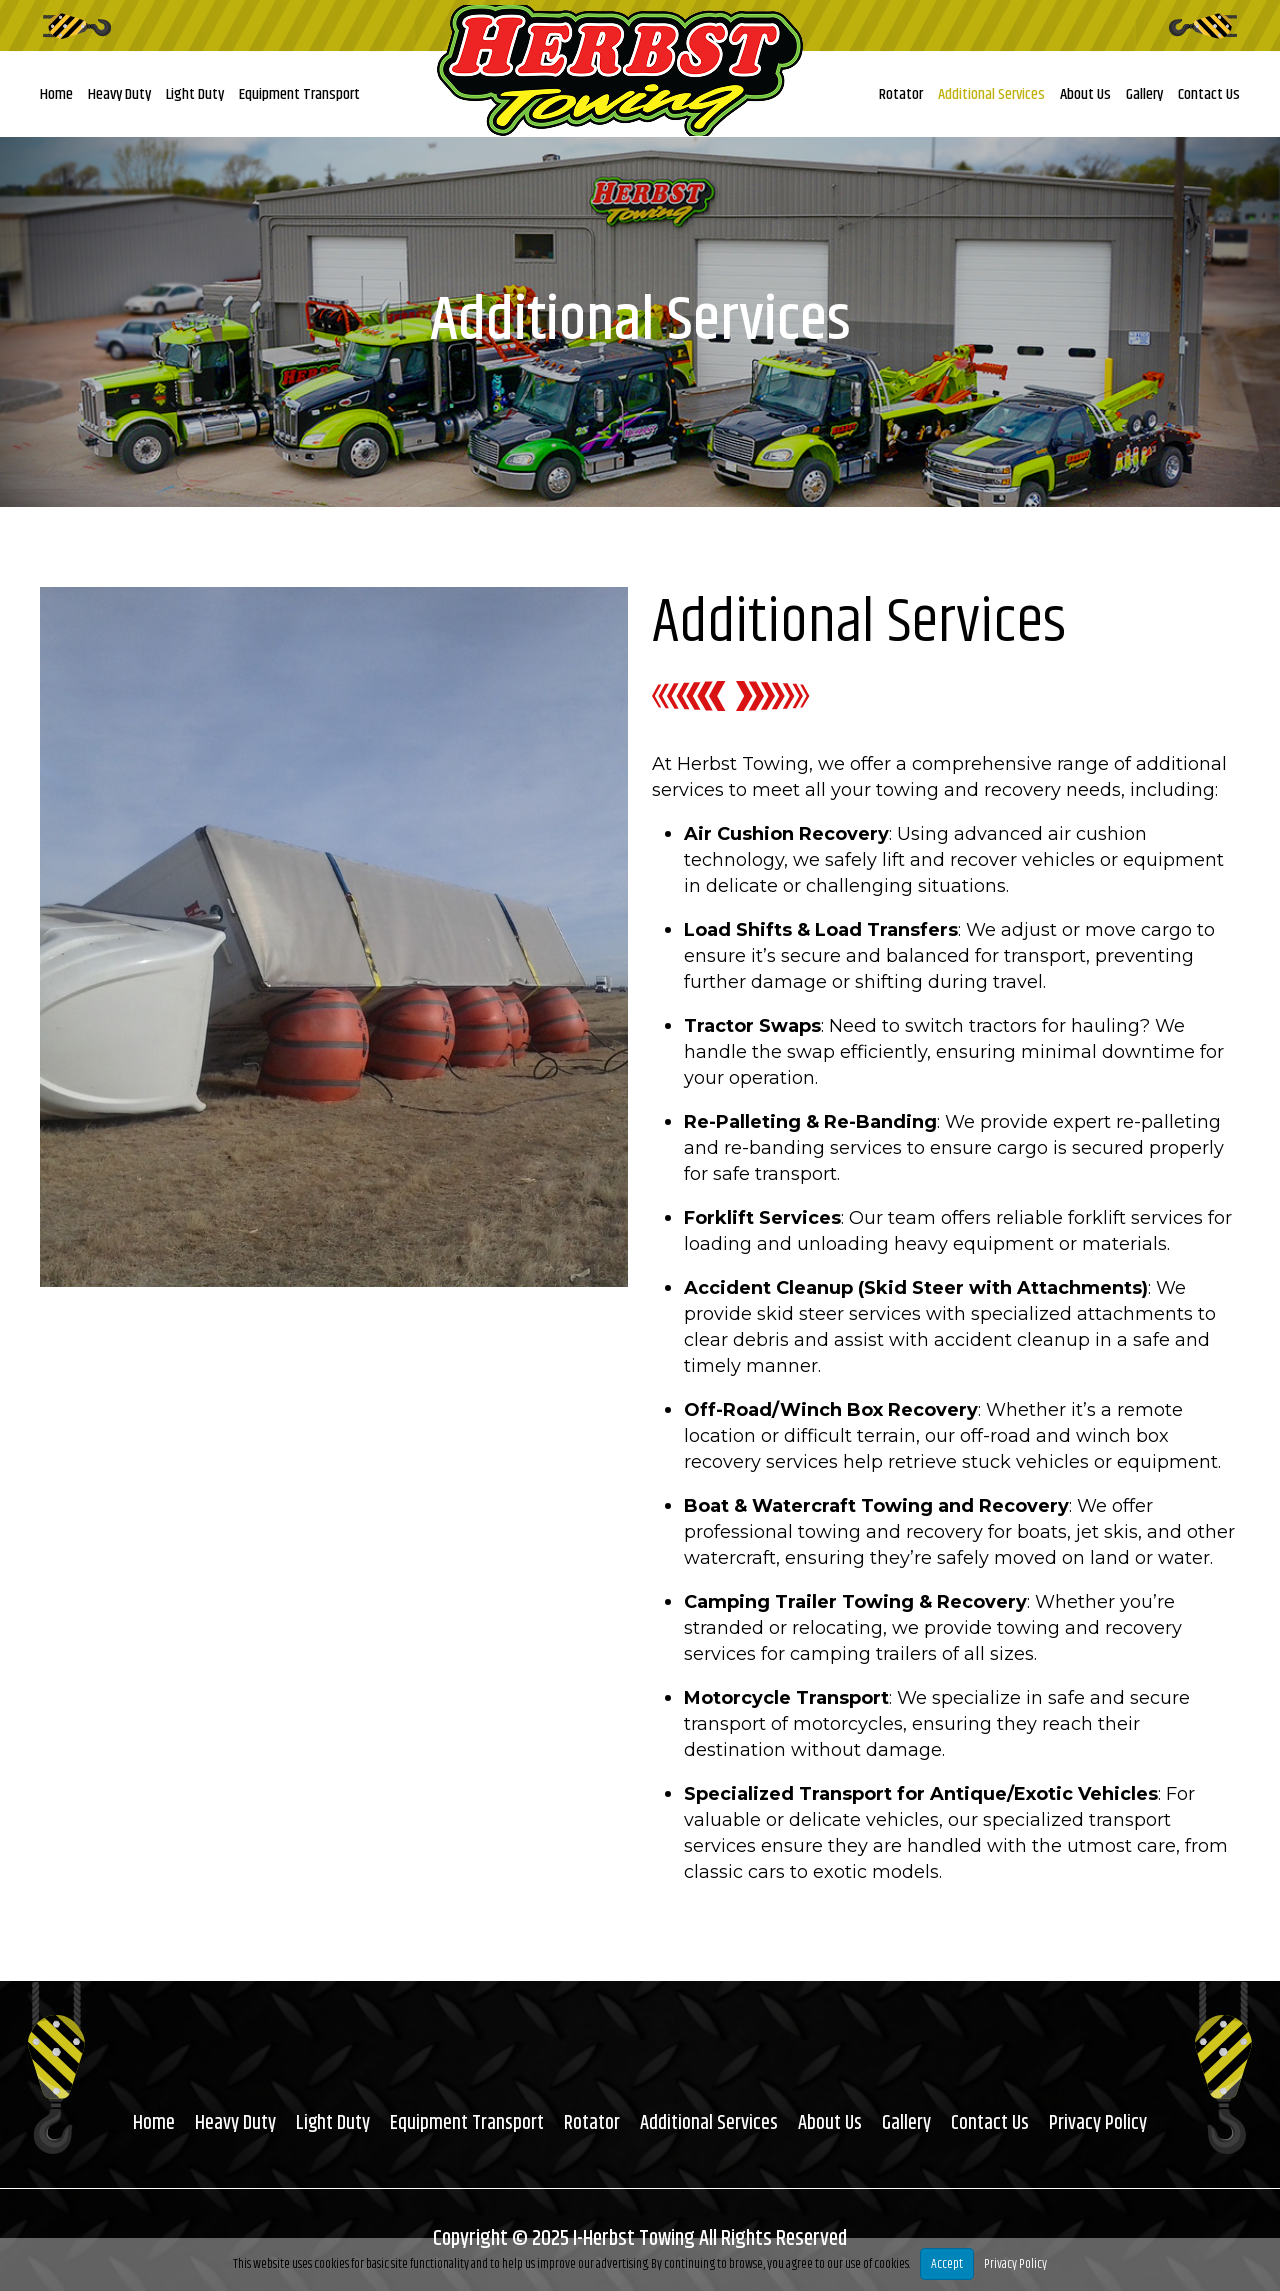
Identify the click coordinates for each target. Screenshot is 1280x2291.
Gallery (1144, 94)
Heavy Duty (119, 94)
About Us (1085, 94)
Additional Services (991, 94)
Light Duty (195, 94)
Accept (947, 2264)
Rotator (901, 94)
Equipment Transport (299, 94)
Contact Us (1209, 94)
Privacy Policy (1099, 2123)
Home (56, 94)
